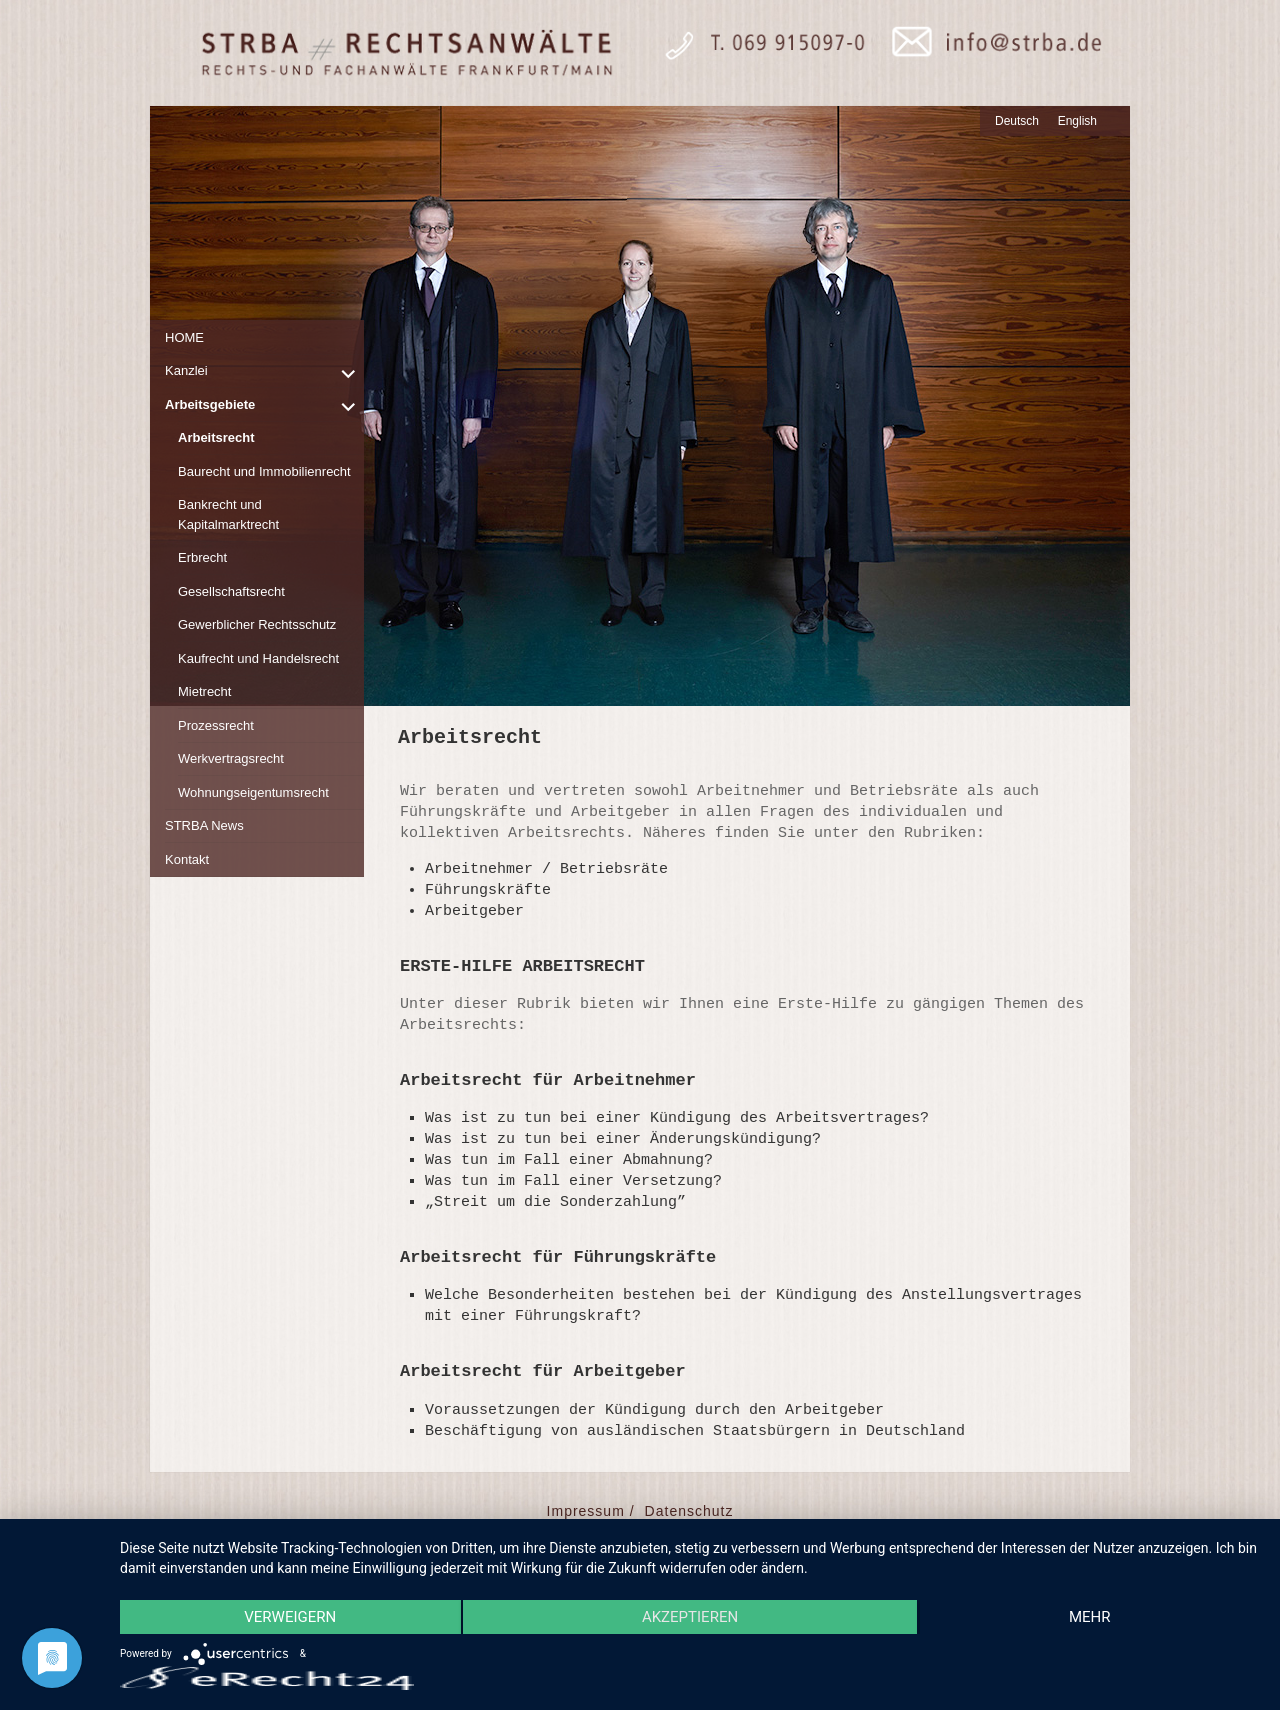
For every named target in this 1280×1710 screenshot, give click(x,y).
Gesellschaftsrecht (231, 591)
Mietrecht (204, 691)
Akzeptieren (690, 1617)
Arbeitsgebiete (210, 404)
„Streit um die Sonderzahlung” (555, 1202)
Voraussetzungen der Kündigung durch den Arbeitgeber (654, 1410)
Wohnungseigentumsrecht (253, 792)
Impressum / (591, 1511)
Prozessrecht (216, 725)
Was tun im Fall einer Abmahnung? (569, 1160)
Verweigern (290, 1617)
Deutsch (1017, 121)
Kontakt (187, 859)
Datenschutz (689, 1511)
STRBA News (204, 825)
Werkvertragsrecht (231, 758)
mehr (1090, 1617)
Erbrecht (202, 557)
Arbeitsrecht (216, 437)
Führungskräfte (488, 890)
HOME (184, 337)
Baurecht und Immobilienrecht (264, 471)
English (1077, 121)
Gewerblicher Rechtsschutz (257, 624)
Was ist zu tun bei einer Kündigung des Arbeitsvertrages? (677, 1118)
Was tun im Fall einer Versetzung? (573, 1181)
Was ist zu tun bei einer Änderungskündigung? (623, 1139)
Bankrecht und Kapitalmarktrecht (228, 514)
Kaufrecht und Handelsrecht (258, 658)
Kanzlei (186, 370)
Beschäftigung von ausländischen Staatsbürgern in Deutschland (695, 1431)
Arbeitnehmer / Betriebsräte (546, 869)
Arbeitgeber (474, 911)
